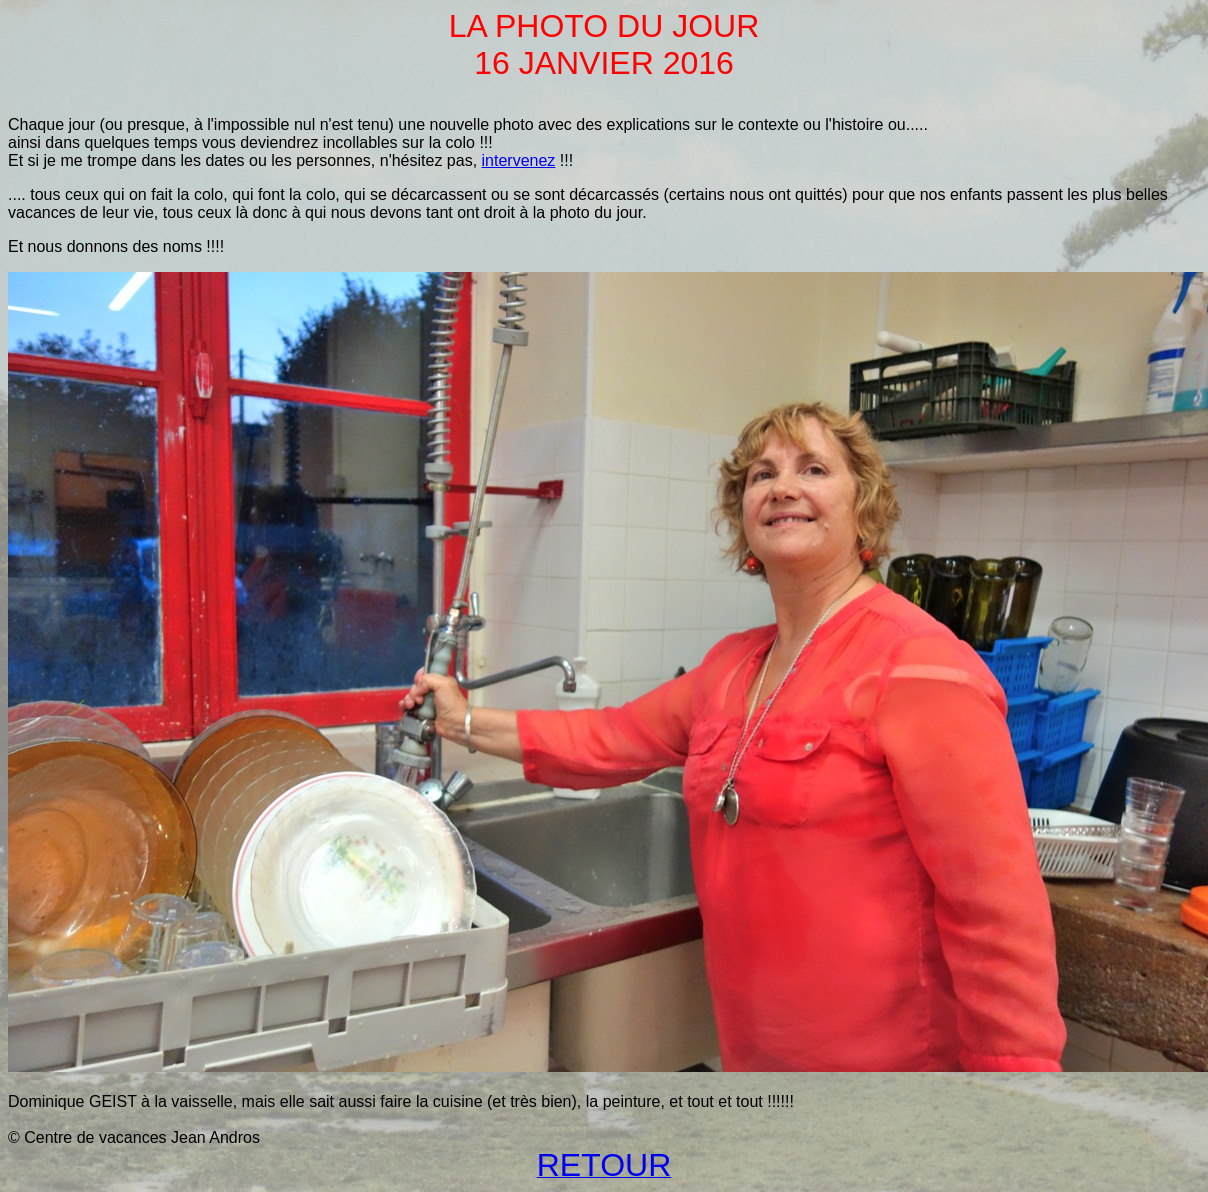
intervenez (519, 160)
